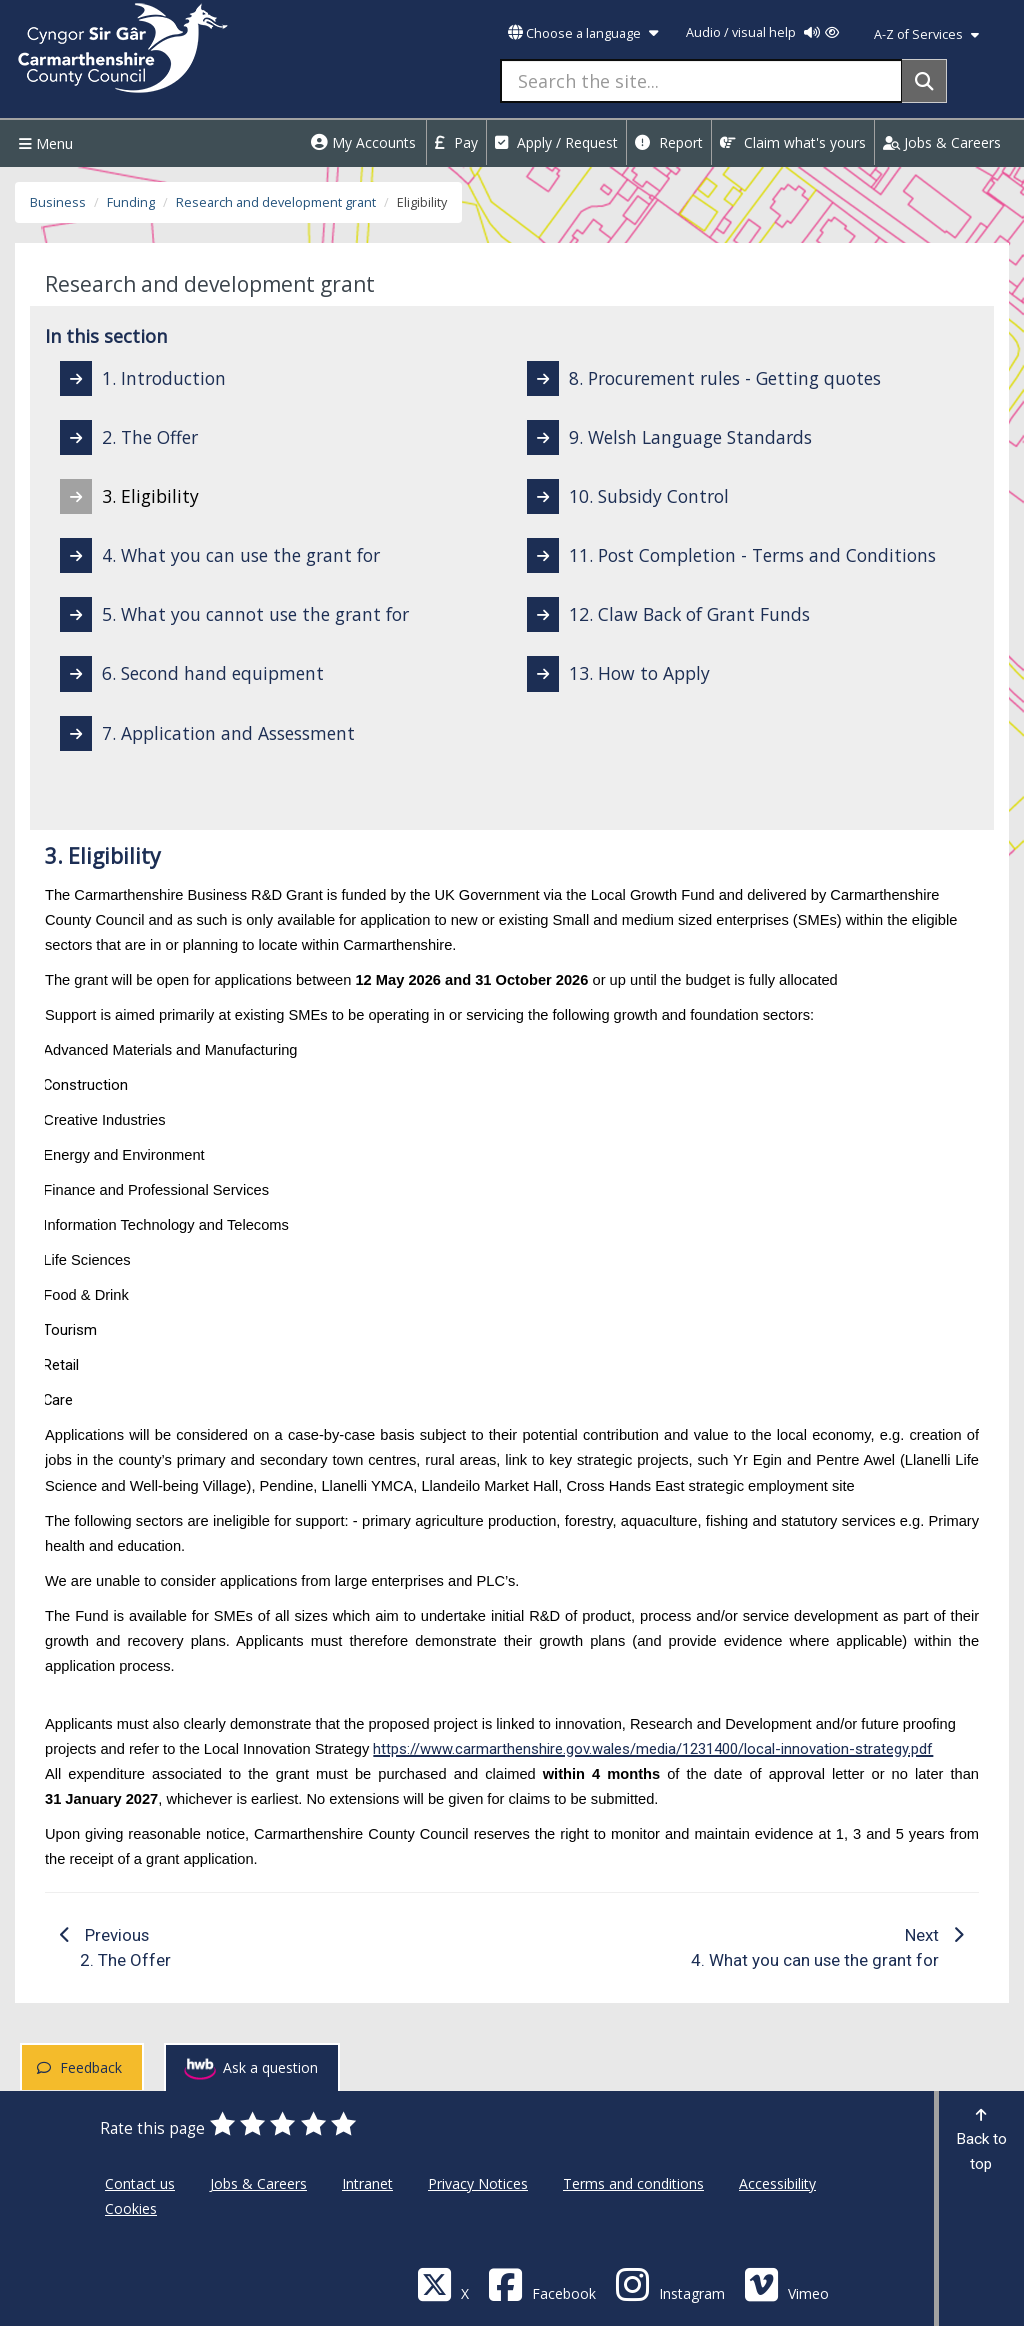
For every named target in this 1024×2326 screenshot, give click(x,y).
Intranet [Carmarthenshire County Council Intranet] (367, 2183)
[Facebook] (542, 2283)
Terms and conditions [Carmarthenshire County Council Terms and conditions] (633, 2183)
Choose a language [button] (583, 33)
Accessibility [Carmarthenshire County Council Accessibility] (777, 2183)
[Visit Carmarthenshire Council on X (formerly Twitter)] (443, 2283)
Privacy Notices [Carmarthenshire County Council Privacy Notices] (478, 2183)
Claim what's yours (793, 142)
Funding (131, 202)
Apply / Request (556, 142)
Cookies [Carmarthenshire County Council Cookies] (131, 2208)
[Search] (924, 81)
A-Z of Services (926, 34)
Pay (456, 142)
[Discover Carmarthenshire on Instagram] (670, 2283)
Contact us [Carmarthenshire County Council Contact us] (140, 2183)
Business (58, 202)
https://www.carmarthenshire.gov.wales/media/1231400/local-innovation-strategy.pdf (653, 1749)
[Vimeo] (786, 2283)
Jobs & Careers (942, 142)
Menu (43, 143)
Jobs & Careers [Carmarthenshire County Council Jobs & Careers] (258, 2183)
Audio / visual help (762, 32)
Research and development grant (276, 202)
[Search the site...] (701, 81)
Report (669, 142)
